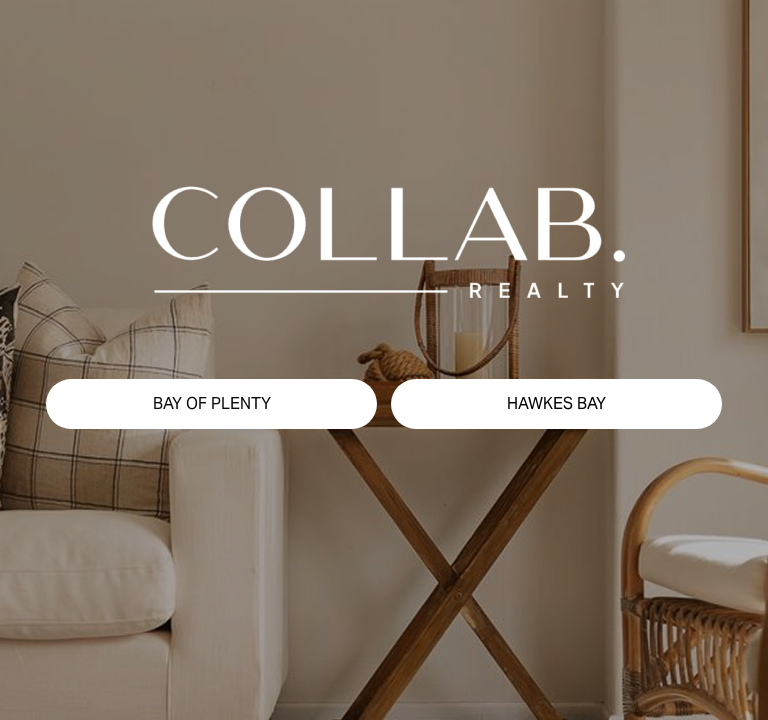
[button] (211, 404)
